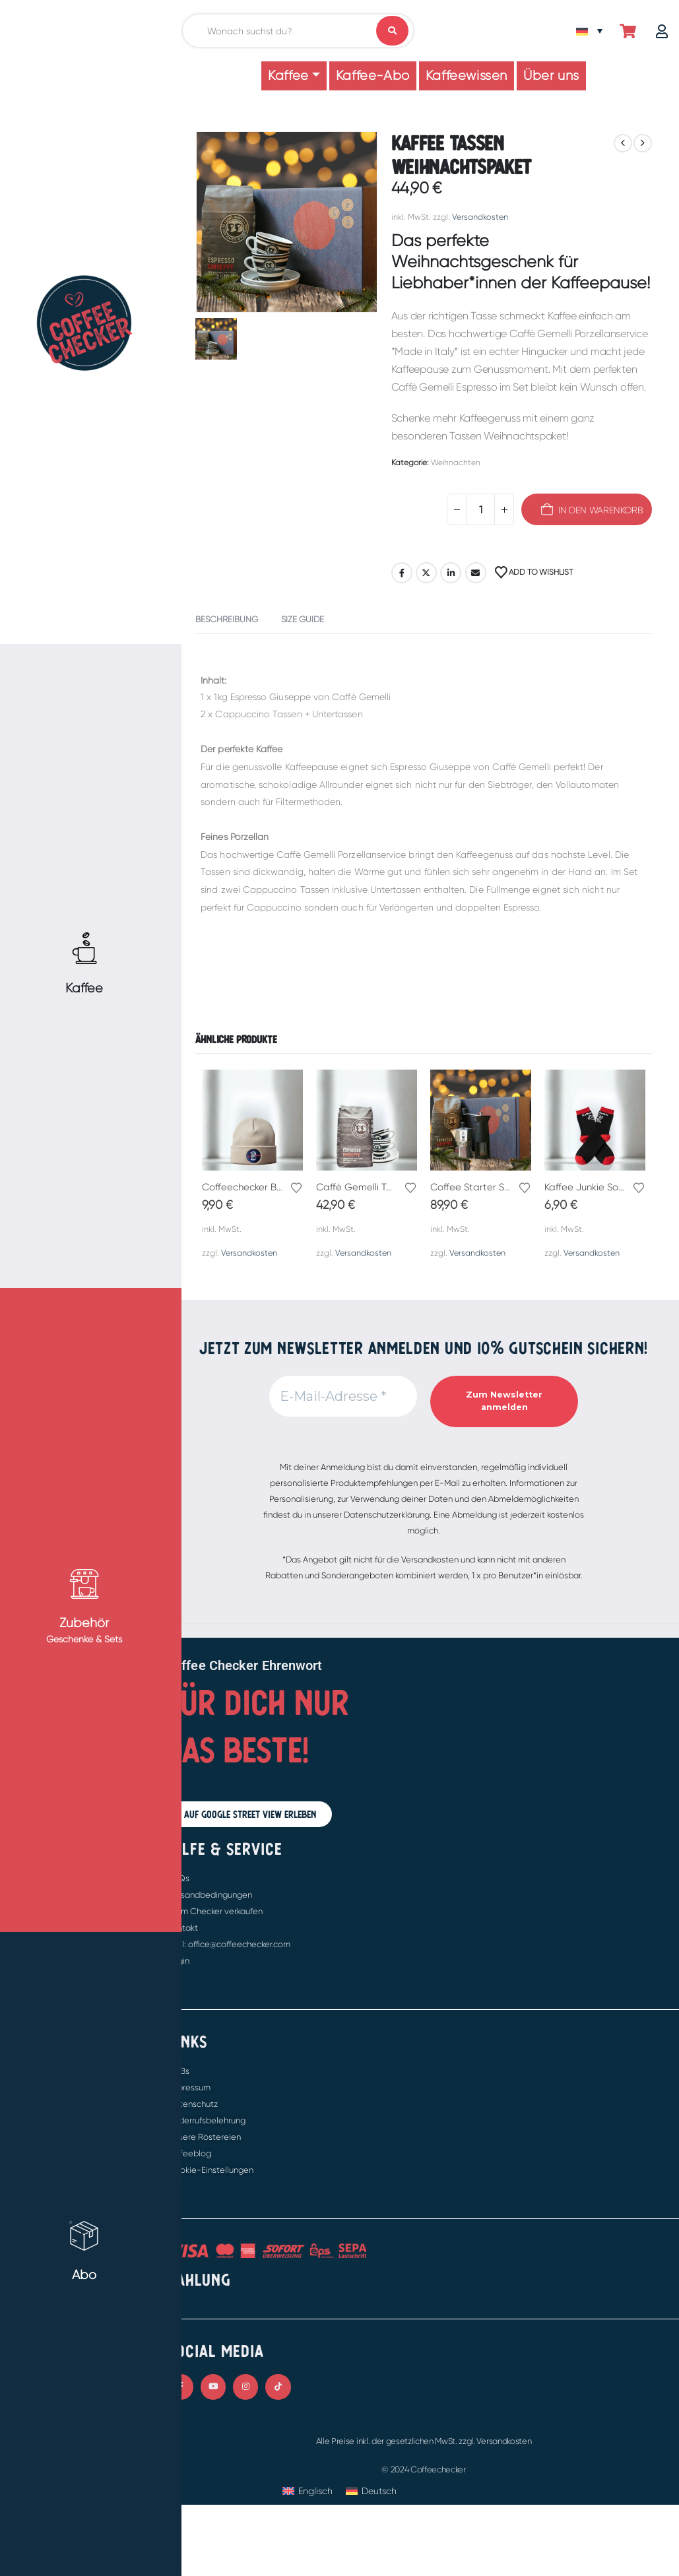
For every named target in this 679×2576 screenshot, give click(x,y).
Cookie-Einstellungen (210, 2170)
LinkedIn (450, 572)
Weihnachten (455, 462)
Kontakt (183, 1928)
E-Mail (475, 572)
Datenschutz (193, 2104)
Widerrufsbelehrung (206, 2120)
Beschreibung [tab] (226, 619)
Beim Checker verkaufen (215, 1911)
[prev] (623, 143)
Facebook (401, 572)
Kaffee (288, 75)
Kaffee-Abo (373, 75)
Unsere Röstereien (204, 2137)
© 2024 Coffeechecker (423, 2469)
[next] (642, 143)
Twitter (426, 572)
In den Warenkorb (600, 510)
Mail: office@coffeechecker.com (229, 1944)
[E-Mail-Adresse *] (343, 1396)
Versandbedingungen (210, 1895)
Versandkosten (480, 217)
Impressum (189, 2087)
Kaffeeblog (189, 2153)
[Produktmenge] (480, 509)
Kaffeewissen (466, 75)
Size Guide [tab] (302, 619)
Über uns (551, 75)
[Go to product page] (252, 1120)
